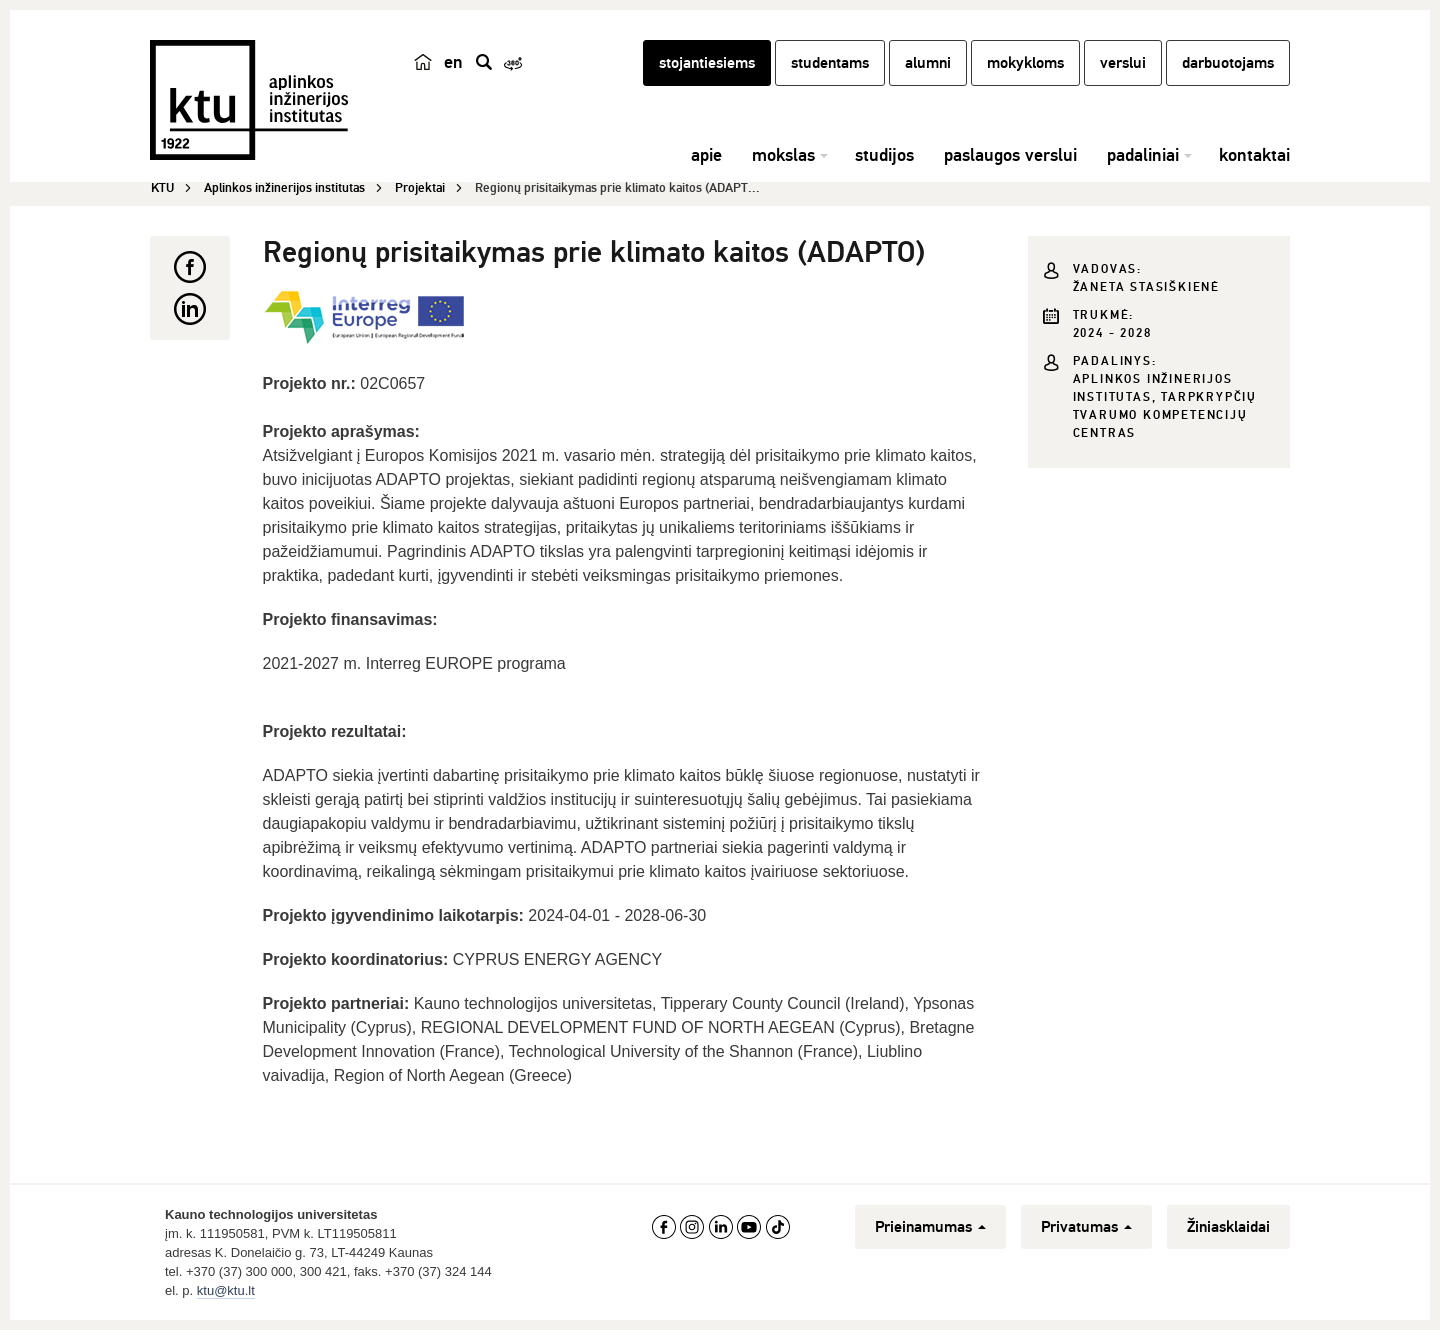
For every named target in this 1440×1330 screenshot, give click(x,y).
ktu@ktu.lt (226, 1290)
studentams (830, 63)
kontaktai (1254, 155)
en (453, 62)
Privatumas (1086, 1227)
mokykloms (1025, 63)
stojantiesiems (707, 63)
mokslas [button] (783, 155)
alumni (928, 63)
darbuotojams (1228, 63)
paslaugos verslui (1010, 155)
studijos (884, 155)
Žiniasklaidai (1228, 1227)
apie (706, 155)
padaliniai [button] (1143, 155)
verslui (1123, 63)
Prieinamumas (930, 1227)
